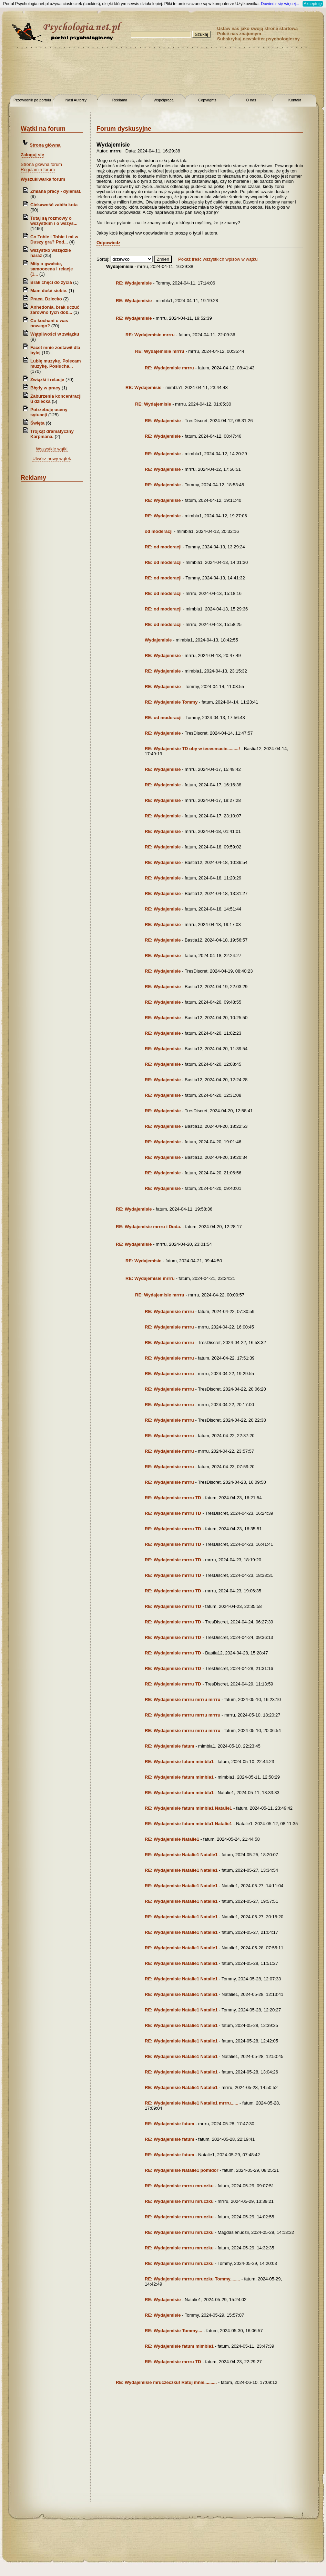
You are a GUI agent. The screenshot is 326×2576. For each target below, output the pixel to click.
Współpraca (163, 100)
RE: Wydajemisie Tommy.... (173, 2330)
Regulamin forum (38, 169)
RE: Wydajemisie (134, 283)
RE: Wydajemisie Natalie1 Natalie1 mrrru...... (191, 2103)
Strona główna (45, 145)
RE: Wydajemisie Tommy (171, 702)
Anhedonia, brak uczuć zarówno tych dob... (54, 310)
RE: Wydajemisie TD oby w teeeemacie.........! (192, 748)
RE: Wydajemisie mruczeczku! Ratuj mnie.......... (166, 2382)
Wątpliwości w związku (54, 334)
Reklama (119, 100)
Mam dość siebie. (49, 290)
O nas (251, 100)
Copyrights (207, 100)
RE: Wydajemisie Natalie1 (172, 1839)
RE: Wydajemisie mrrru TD (173, 1497)
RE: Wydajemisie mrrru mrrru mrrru (182, 1699)
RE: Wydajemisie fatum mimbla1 (179, 1761)
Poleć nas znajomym (239, 33)
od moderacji (159, 531)
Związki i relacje (47, 379)
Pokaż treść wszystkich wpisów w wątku (217, 259)
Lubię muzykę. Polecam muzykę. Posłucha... (55, 363)
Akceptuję (313, 3)
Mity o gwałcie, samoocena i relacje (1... (51, 269)
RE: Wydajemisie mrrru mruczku (179, 2185)
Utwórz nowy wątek (51, 458)
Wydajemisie (158, 640)
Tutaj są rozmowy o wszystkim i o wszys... (54, 221)
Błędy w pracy (45, 387)
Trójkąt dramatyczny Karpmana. (52, 434)
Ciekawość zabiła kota (54, 204)
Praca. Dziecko (46, 298)
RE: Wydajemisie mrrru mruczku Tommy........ (192, 2278)
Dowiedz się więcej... (280, 3)
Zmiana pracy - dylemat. (55, 191)
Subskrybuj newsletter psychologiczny (258, 38)
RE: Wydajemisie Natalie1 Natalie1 (181, 1854)
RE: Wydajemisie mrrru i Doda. (148, 1226)
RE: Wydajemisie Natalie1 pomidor (181, 2170)
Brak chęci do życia (51, 282)
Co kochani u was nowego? (49, 323)
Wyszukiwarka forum (43, 179)
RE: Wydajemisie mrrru (150, 334)
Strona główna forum (41, 164)
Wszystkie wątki (52, 448)
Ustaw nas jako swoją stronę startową (257, 28)
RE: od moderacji (163, 546)
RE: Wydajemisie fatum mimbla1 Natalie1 (188, 1808)
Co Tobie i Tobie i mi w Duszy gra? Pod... (54, 239)
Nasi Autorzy (76, 100)
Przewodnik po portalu (32, 100)
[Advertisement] (163, 72)
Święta (37, 423)
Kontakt (294, 100)
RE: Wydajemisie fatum (169, 1746)
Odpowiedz (108, 242)
